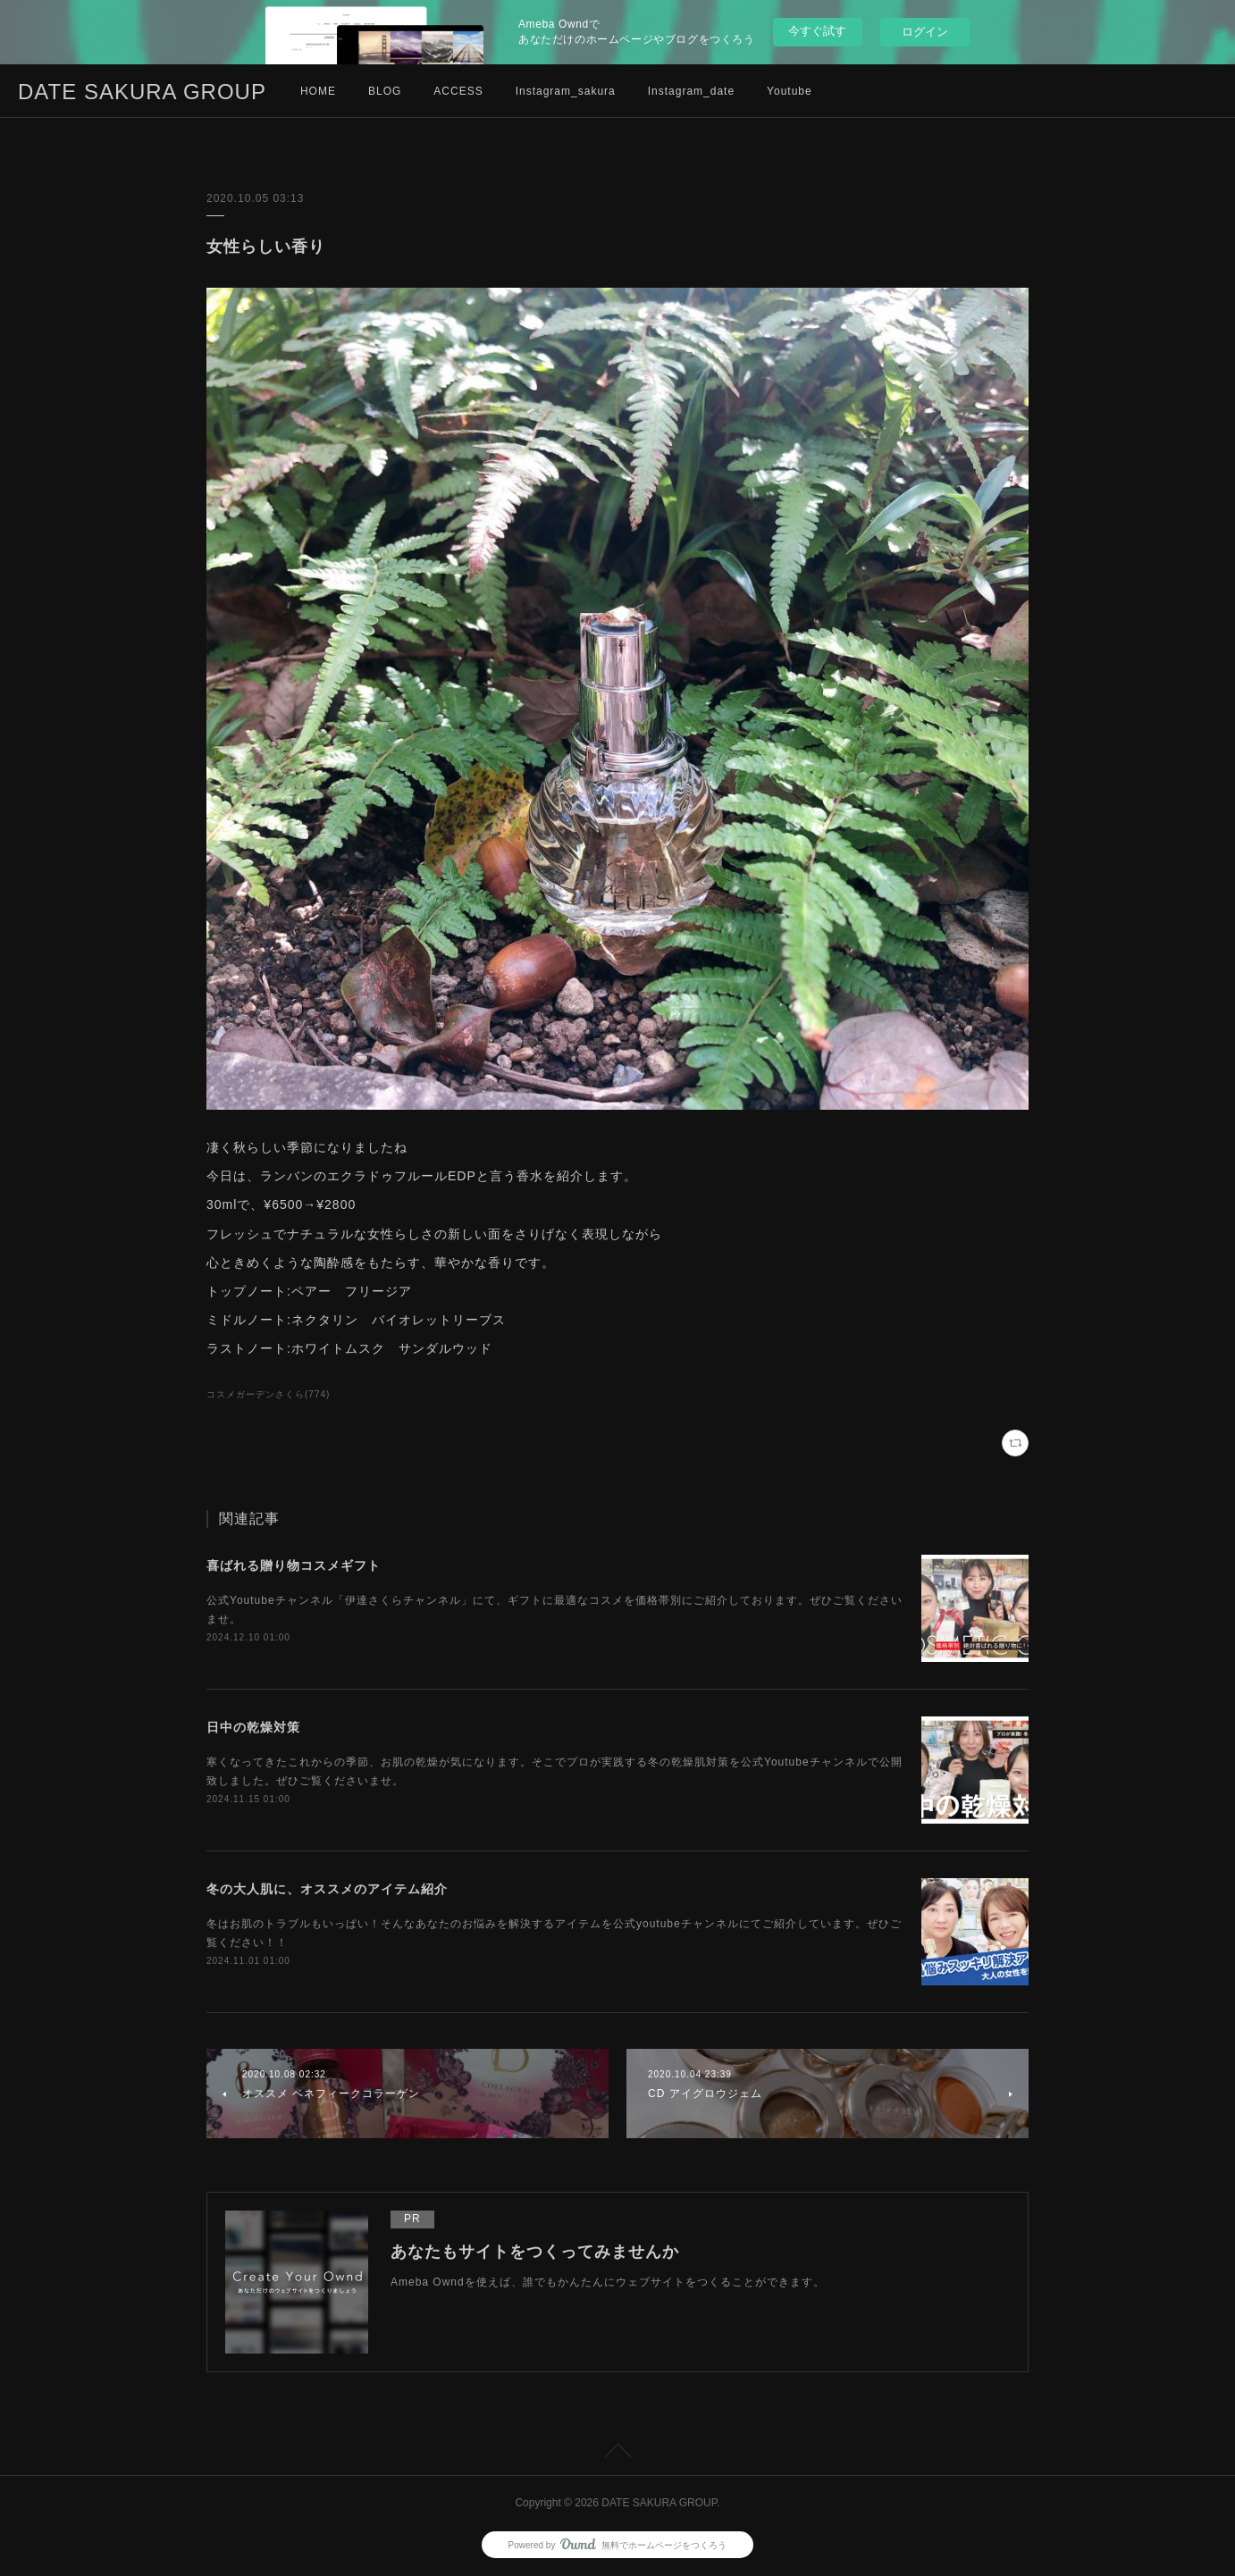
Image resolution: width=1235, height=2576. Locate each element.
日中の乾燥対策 (253, 1727)
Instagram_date (691, 91)
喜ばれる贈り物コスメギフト (293, 1565)
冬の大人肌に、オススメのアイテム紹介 (327, 1889)
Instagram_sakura (566, 91)
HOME (318, 91)
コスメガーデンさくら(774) (268, 1394)
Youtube (789, 91)
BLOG (384, 91)
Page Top (617, 2453)
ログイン (925, 31)
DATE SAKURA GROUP (142, 92)
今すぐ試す (817, 31)
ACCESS (458, 91)
